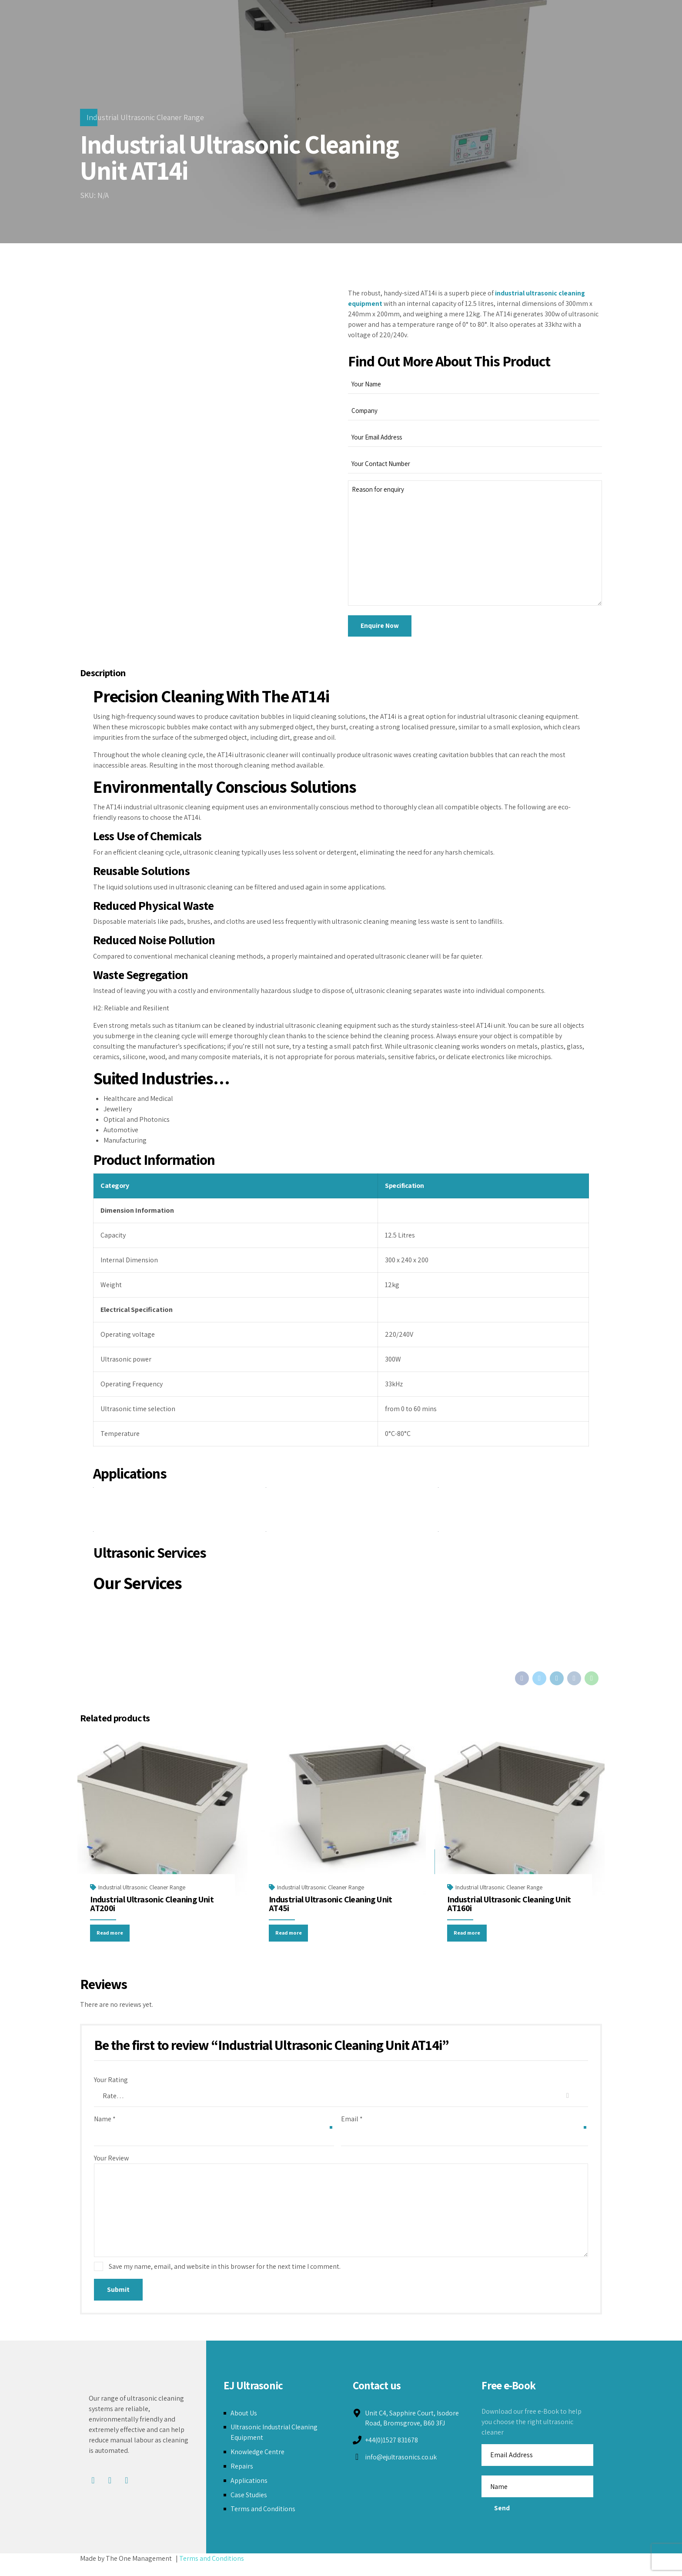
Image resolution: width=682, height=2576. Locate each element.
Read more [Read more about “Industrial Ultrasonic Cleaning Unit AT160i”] (470, 1941)
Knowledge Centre (258, 2463)
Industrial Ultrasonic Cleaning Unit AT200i (152, 1910)
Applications (249, 2491)
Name (105, 2128)
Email (352, 2128)
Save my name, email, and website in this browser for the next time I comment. (225, 2277)
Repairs (242, 2477)
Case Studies (249, 2506)
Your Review (111, 2167)
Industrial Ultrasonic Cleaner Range (145, 117)
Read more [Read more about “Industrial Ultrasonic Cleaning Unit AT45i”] (291, 1941)
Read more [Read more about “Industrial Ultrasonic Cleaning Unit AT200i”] (113, 1941)
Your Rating (111, 2088)
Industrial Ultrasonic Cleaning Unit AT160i (509, 1910)
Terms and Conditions (263, 2520)
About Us (244, 2424)
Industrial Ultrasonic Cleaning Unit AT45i (331, 1910)
